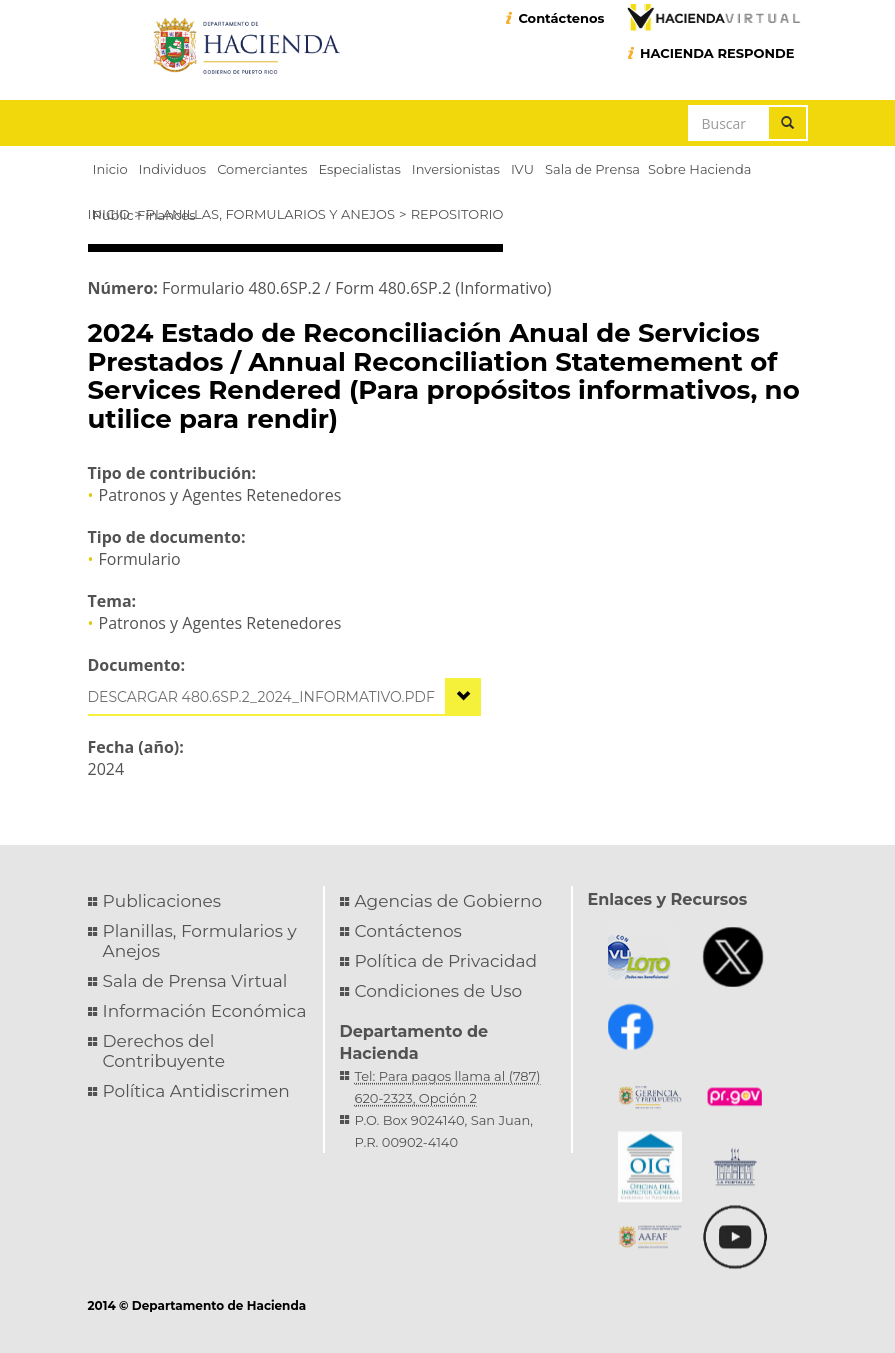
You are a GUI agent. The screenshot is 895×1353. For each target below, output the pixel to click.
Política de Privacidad (446, 961)
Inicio (109, 214)
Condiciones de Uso (439, 991)
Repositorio (457, 214)
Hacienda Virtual (713, 17)
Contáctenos (561, 18)
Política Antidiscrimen (196, 1091)
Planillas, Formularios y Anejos (270, 214)
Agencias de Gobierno (449, 901)
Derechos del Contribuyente (164, 1051)
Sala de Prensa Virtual (195, 981)
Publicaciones (162, 901)
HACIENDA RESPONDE (717, 53)
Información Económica (205, 1011)
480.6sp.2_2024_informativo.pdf (308, 697)
